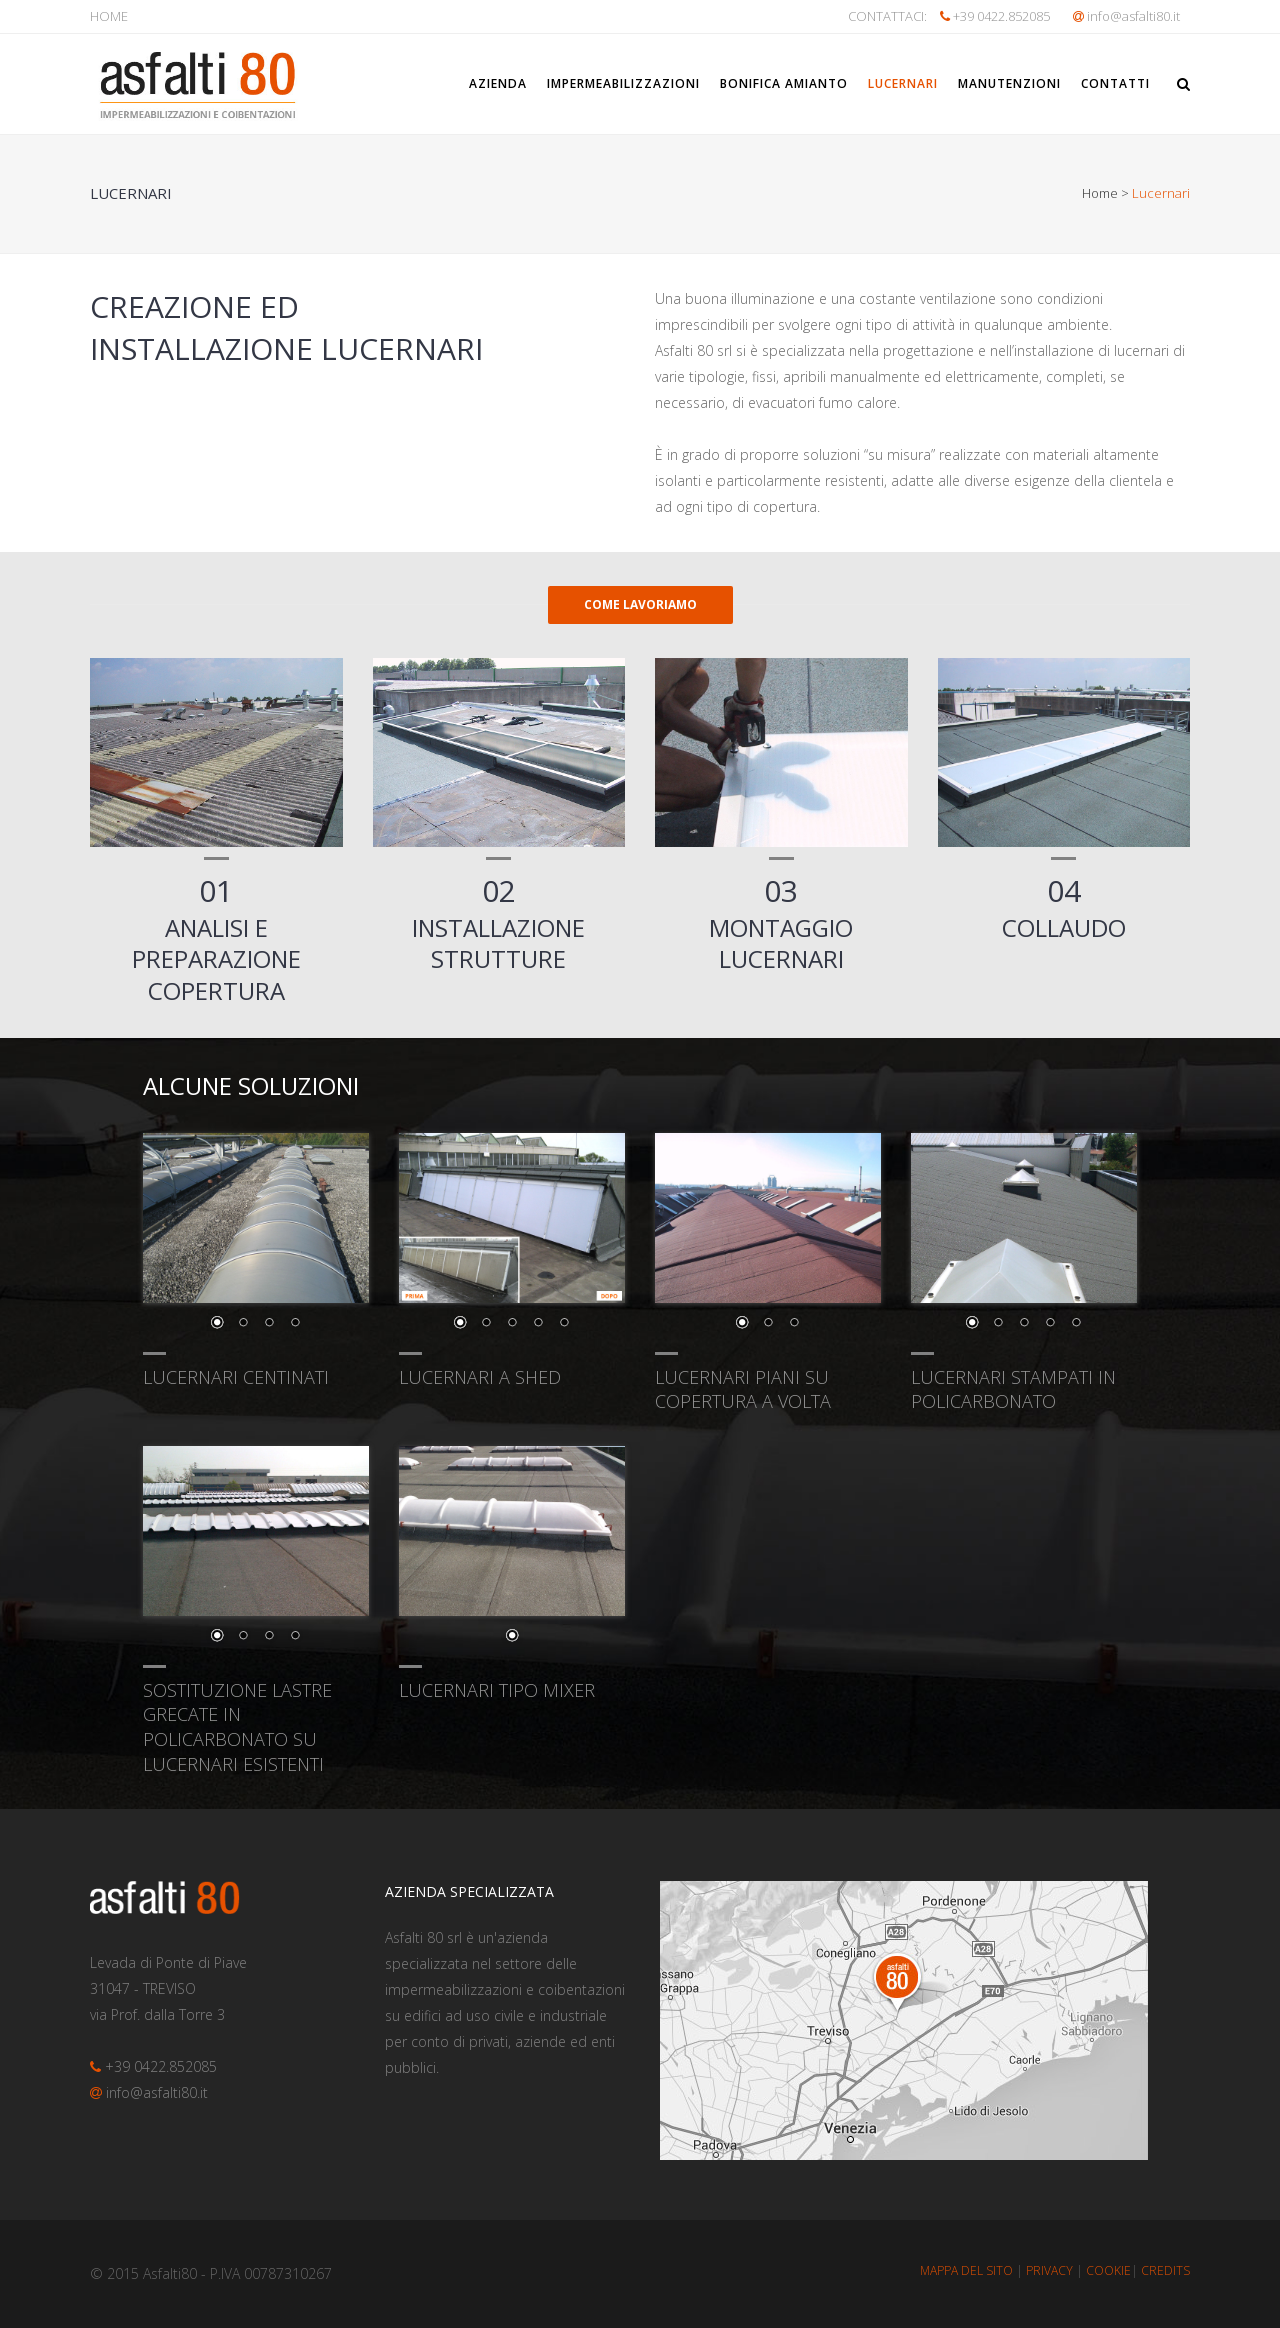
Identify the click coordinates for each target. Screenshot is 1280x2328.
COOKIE (1108, 2270)
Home (1100, 193)
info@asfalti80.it (1133, 16)
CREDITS (1165, 2270)
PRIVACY (1049, 2270)
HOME (109, 16)
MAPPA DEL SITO (966, 2270)
